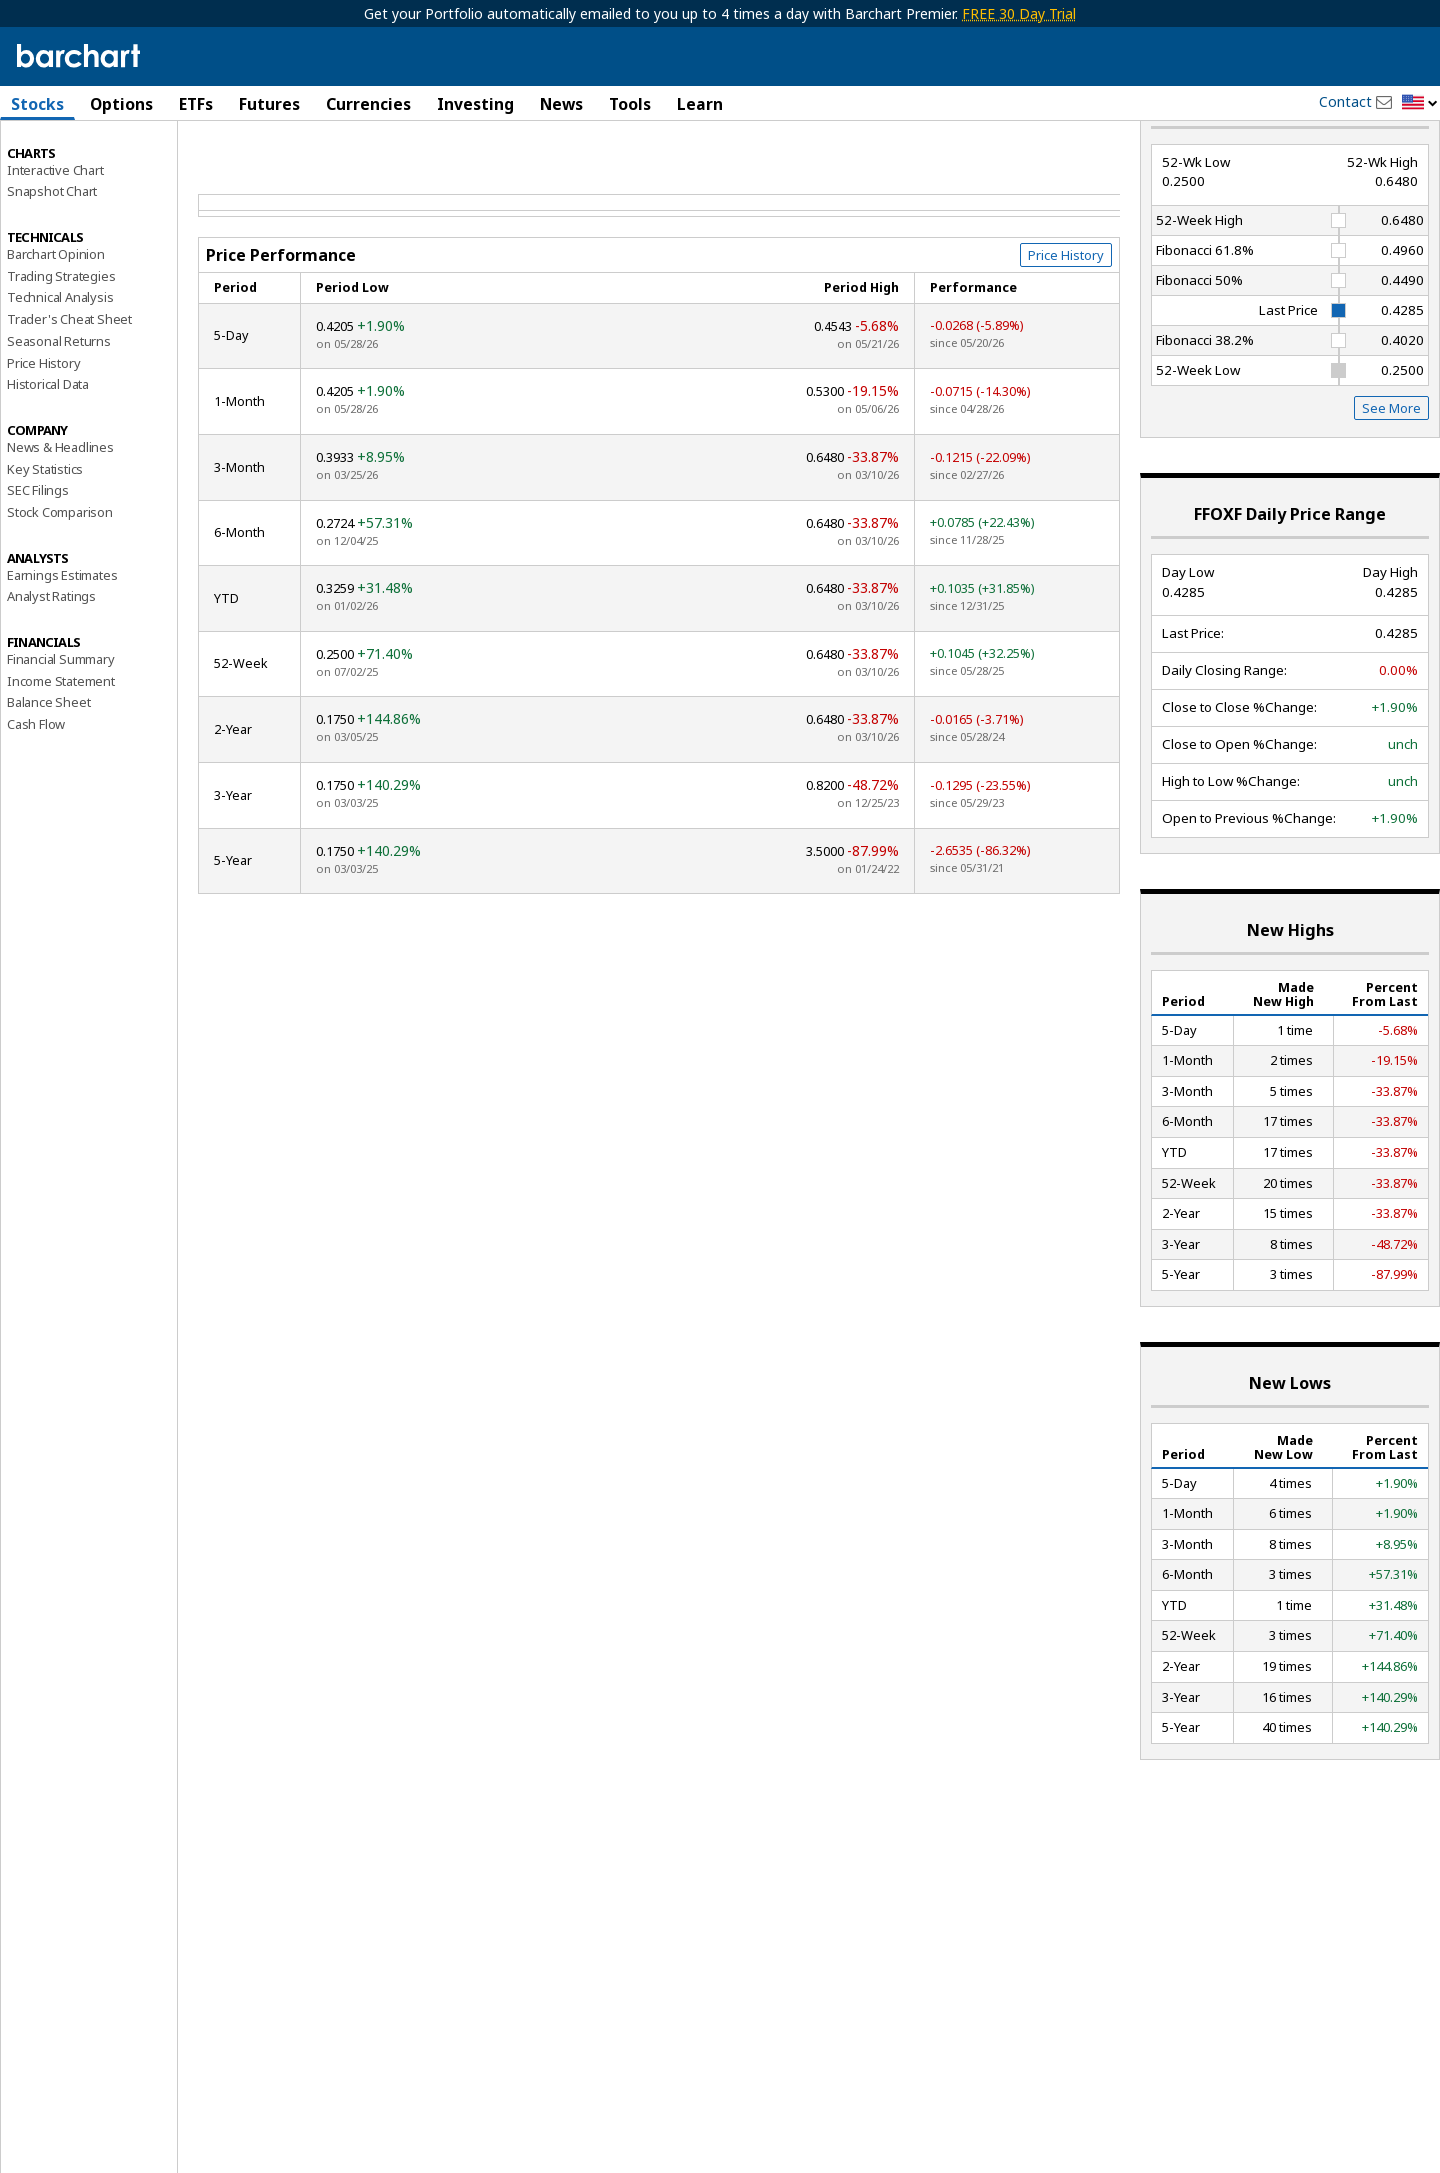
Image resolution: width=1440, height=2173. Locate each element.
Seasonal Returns (59, 413)
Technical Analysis (60, 369)
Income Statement (61, 752)
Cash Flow (36, 796)
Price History (43, 434)
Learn (700, 104)
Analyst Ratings (51, 668)
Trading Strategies (61, 347)
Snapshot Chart (52, 263)
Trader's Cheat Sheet (69, 391)
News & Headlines (60, 519)
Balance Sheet (48, 774)
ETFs (196, 104)
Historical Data (48, 456)
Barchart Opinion (56, 326)
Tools (630, 104)
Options (121, 104)
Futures (269, 104)
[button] (1420, 103)
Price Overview (51, 157)
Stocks (37, 104)
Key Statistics (45, 540)
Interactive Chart (55, 241)
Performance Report (74, 179)
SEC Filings (38, 562)
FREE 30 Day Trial (1019, 13)
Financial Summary (61, 731)
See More (1391, 480)
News (561, 104)
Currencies (368, 104)
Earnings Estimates (62, 646)
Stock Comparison (60, 584)
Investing (475, 104)
